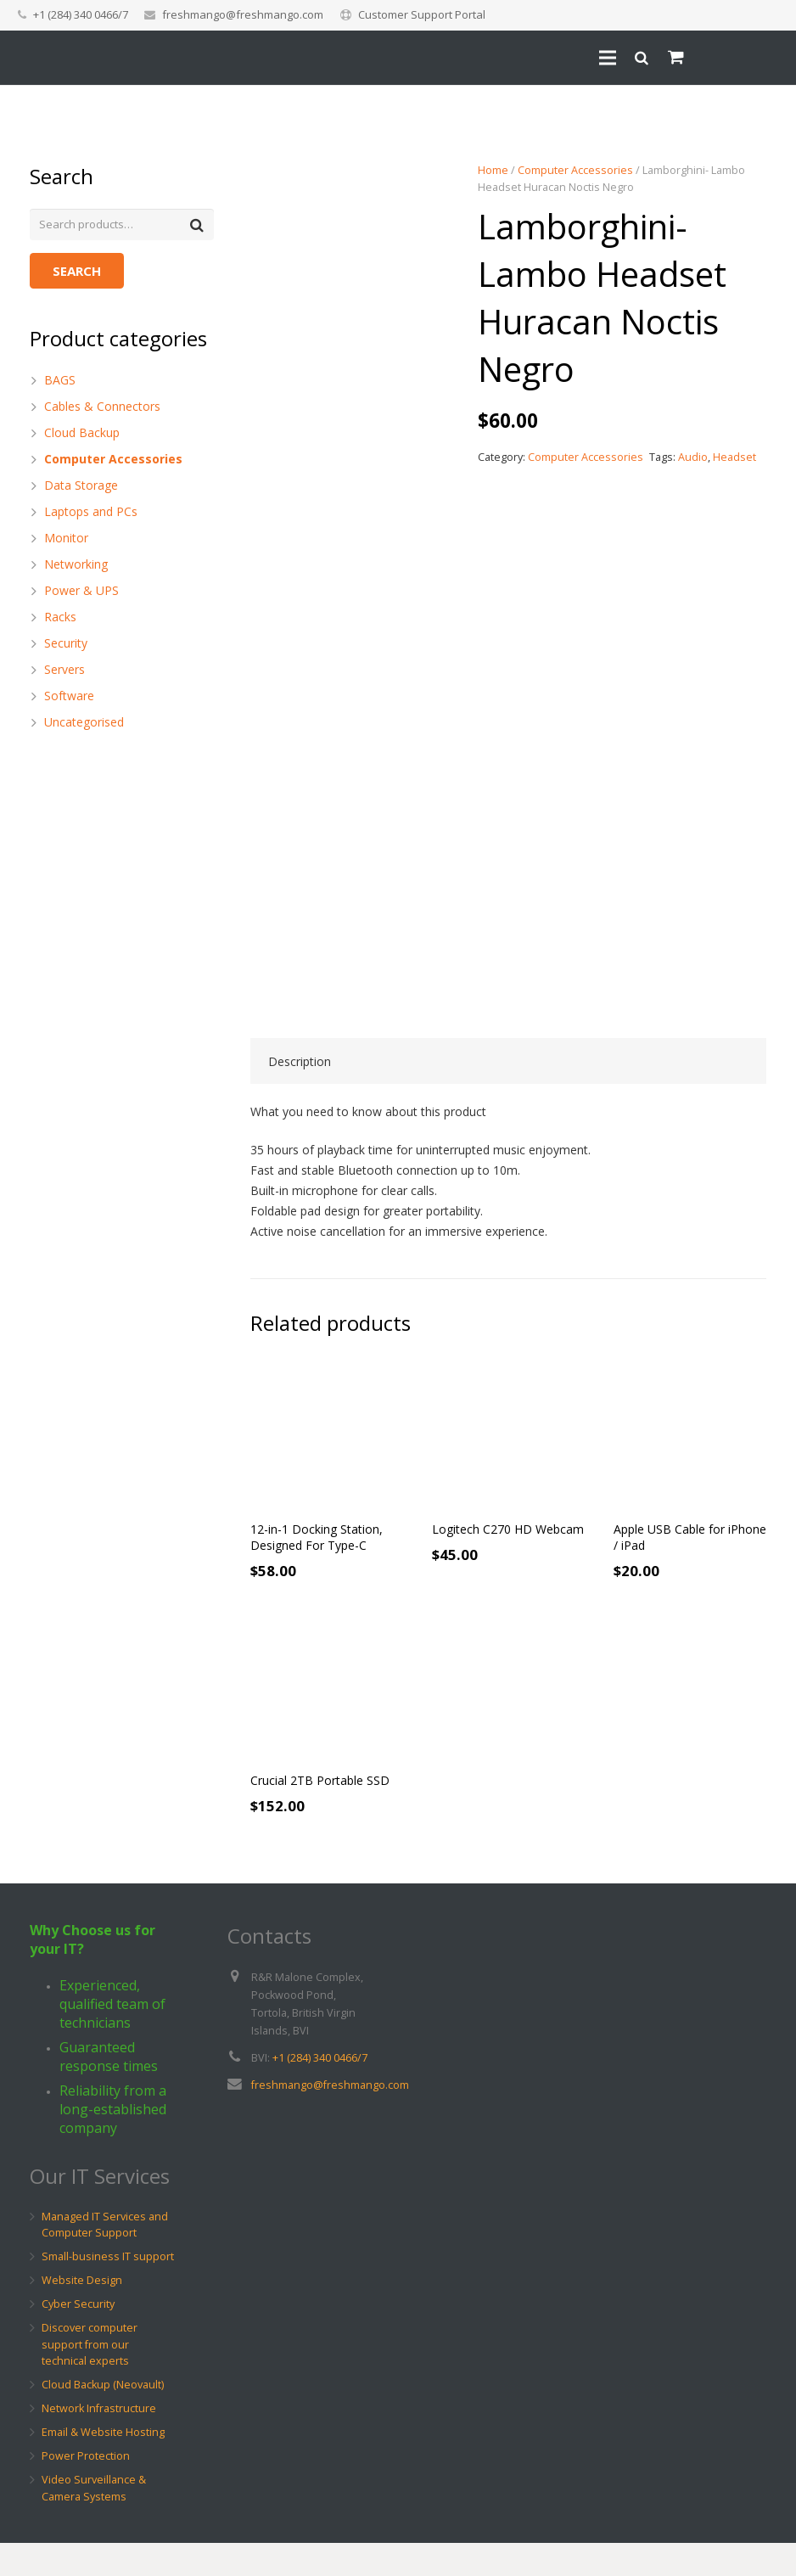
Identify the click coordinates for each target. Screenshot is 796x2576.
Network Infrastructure (99, 2441)
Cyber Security (78, 2337)
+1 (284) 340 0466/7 (319, 2090)
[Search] (641, 81)
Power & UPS (81, 592)
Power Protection (86, 2489)
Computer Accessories (575, 170)
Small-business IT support (108, 2289)
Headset (734, 457)
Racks (60, 618)
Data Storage (81, 487)
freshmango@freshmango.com (242, 14)
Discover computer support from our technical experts (89, 2377)
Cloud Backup (82, 434)
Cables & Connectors (102, 408)
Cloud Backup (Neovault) (103, 2417)
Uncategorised (84, 724)
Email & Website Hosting (103, 2465)
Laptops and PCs (90, 513)
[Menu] (607, 81)
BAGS (60, 381)
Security (65, 645)
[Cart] (676, 81)
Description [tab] (299, 1094)
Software (69, 697)
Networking (76, 566)
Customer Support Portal (421, 14)
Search (77, 272)
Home (493, 170)
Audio (693, 457)
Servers (64, 671)
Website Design (82, 2313)
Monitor (66, 539)
